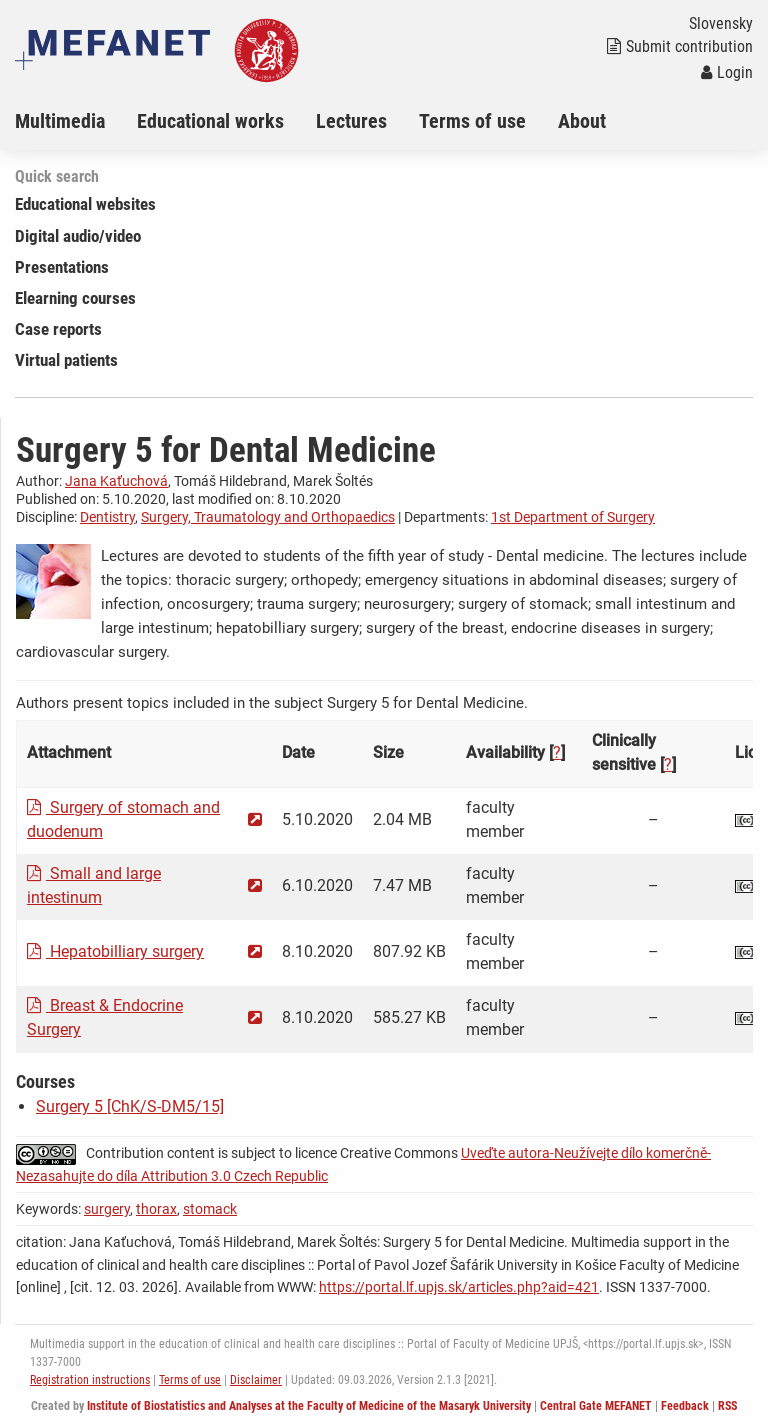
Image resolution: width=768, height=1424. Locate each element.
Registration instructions (90, 1380)
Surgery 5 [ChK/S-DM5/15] (130, 1106)
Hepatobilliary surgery (115, 951)
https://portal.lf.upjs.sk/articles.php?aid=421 (459, 1287)
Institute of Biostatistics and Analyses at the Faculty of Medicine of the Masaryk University (309, 1406)
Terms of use (472, 121)
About (582, 121)
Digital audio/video (78, 236)
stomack (210, 1209)
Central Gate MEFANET (596, 1406)
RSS (727, 1406)
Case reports (58, 329)
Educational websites (85, 204)
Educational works (210, 121)
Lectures (351, 121)
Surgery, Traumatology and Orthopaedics (268, 517)
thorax (156, 1209)
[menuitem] (76, 121)
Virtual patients (66, 360)
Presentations (62, 267)
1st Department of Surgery (573, 517)
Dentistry (107, 517)
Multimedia (60, 121)
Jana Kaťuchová (116, 481)
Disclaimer (256, 1380)
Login (727, 72)
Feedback (685, 1406)
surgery (107, 1209)
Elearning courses (75, 298)
